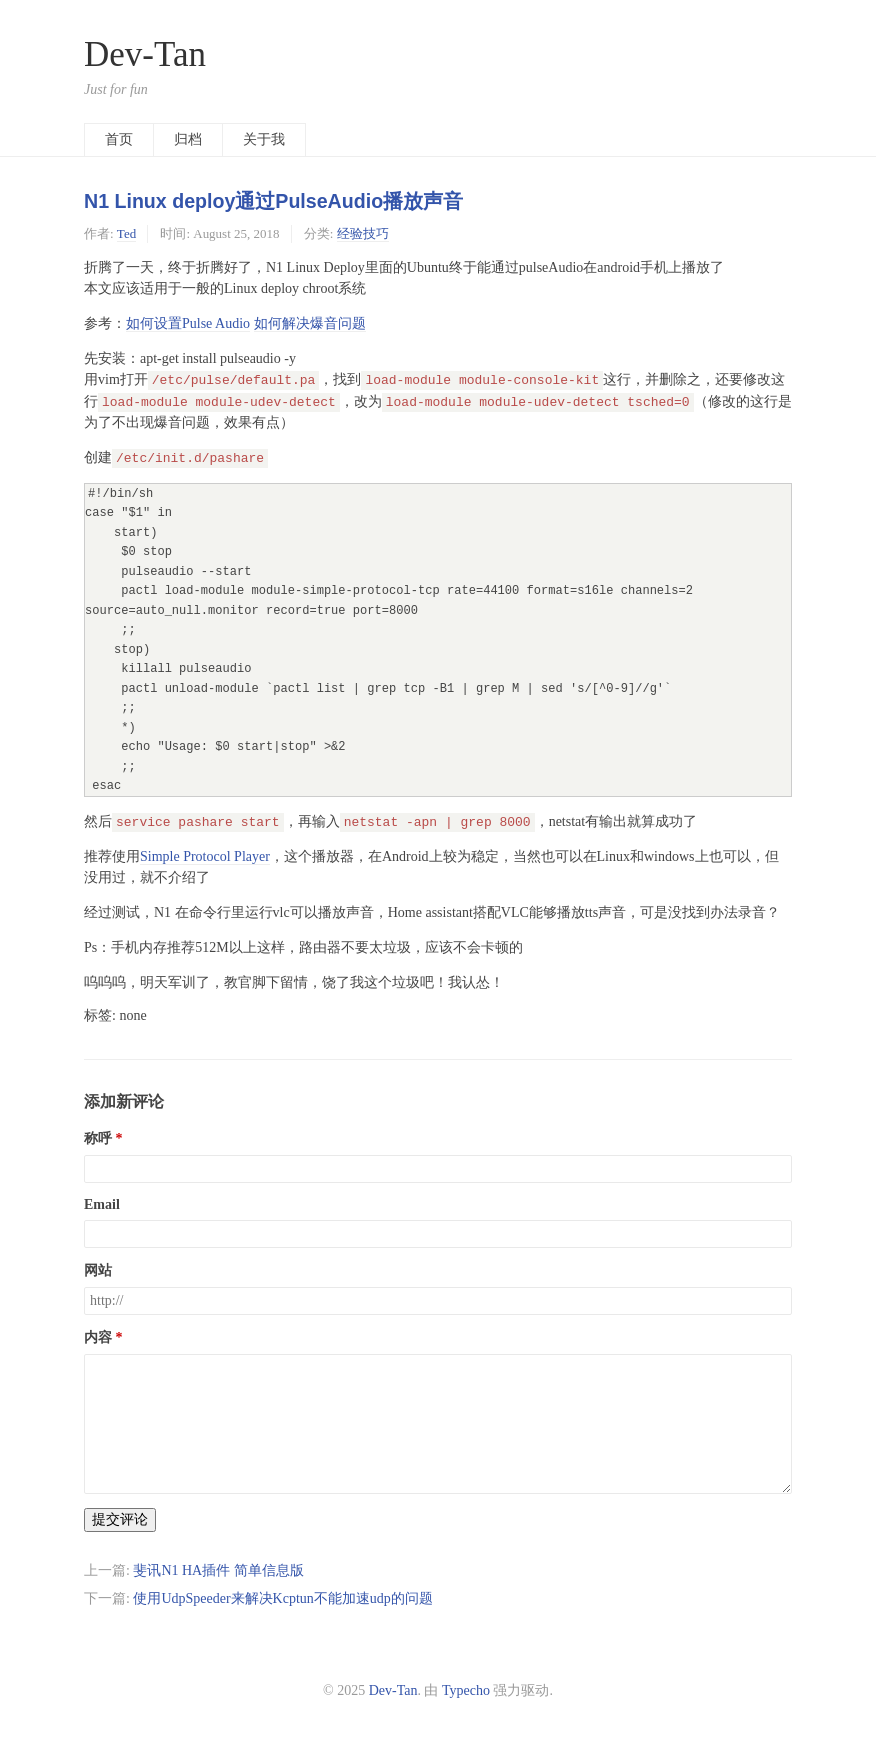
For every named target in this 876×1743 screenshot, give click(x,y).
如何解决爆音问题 (310, 323)
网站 (98, 1270)
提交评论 (120, 1519)
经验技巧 (363, 233)
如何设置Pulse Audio (188, 323)
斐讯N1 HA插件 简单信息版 (218, 1570)
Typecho (466, 1690)
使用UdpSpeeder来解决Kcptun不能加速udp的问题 (282, 1598)
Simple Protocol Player (205, 856)
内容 (98, 1337)
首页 (119, 139)
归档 (188, 139)
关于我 (264, 139)
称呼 (98, 1138)
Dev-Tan (145, 54)
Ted (126, 233)
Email (102, 1204)
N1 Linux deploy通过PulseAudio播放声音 (273, 201)
